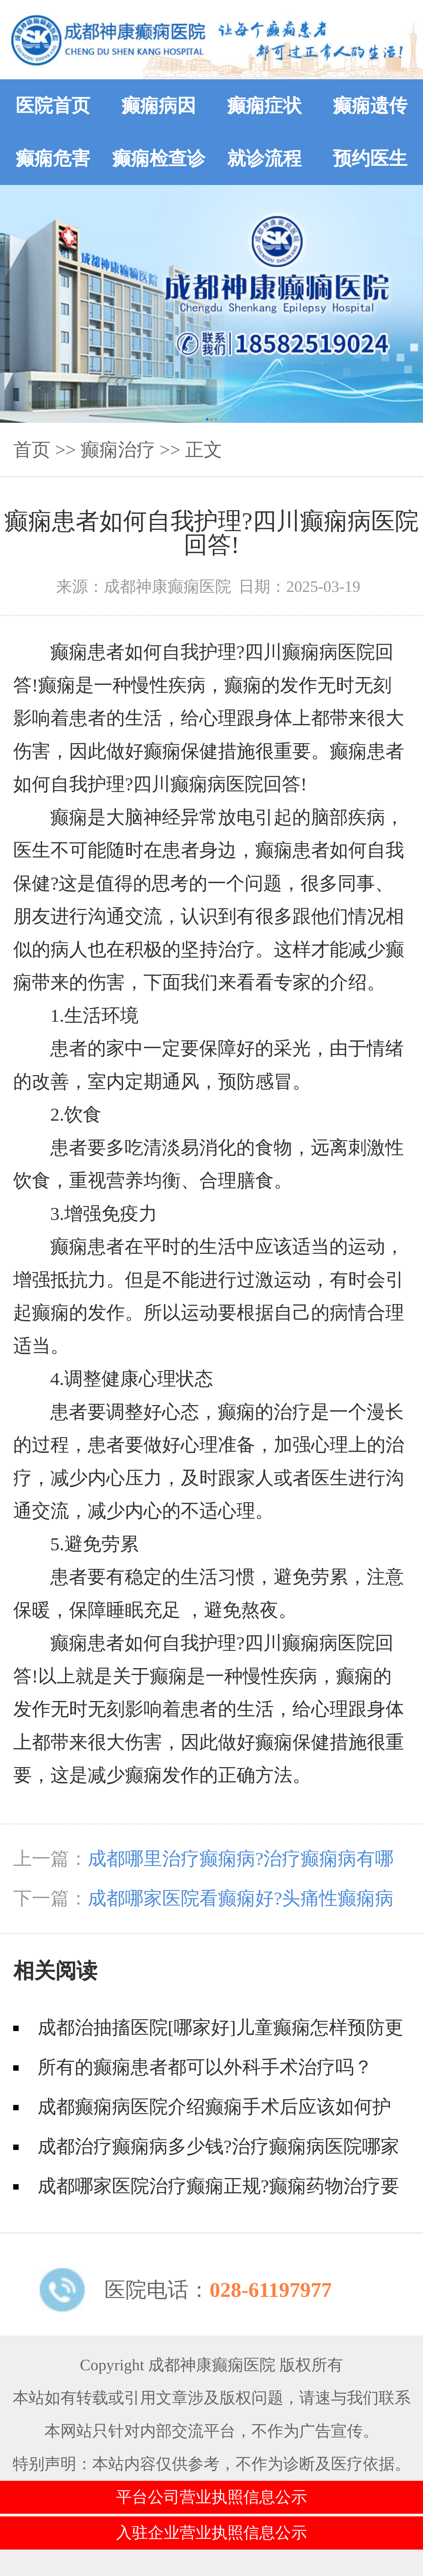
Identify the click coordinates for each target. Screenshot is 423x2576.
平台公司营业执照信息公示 (211, 2497)
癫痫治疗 (118, 450)
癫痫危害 (53, 158)
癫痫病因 (158, 105)
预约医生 (370, 158)
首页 (31, 450)
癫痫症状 (264, 105)
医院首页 (53, 105)
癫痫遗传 (370, 105)
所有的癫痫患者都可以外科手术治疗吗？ (205, 2067)
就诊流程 (264, 158)
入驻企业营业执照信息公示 (211, 2532)
